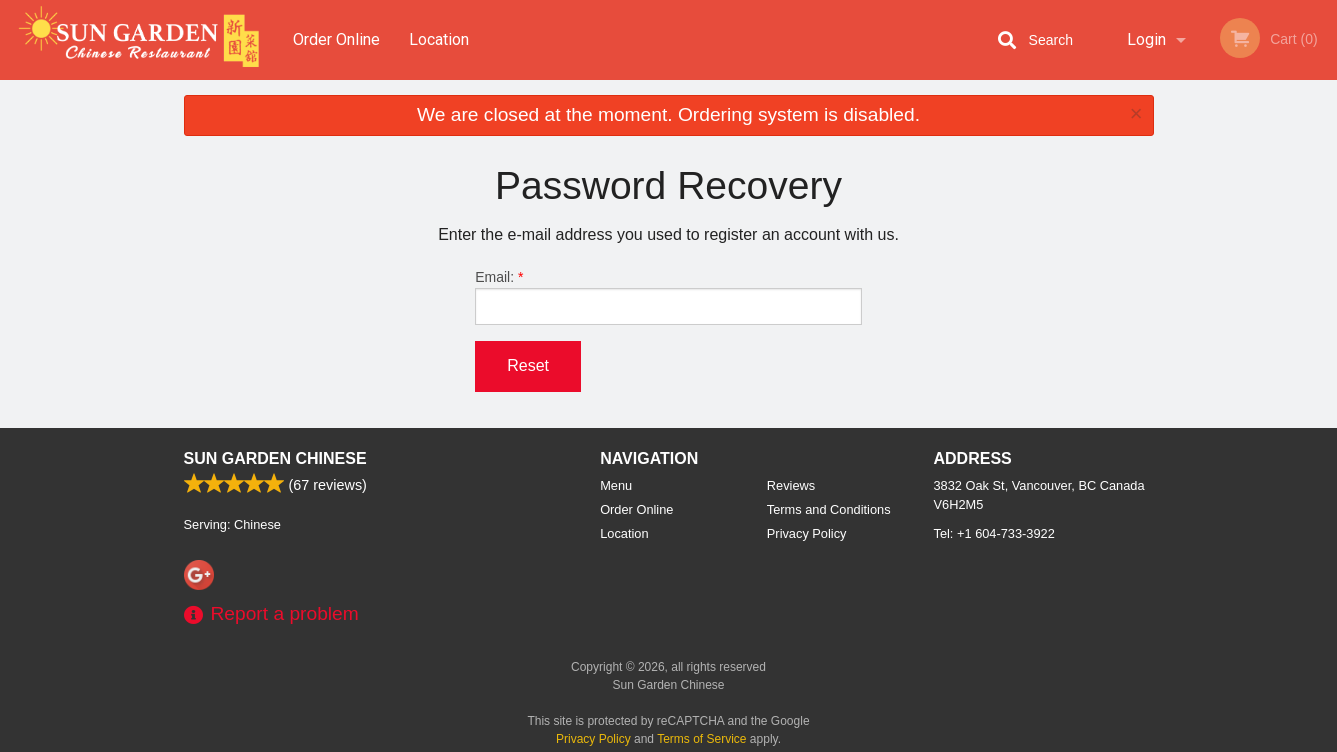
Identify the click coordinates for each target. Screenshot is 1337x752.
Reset (528, 365)
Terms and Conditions (829, 509)
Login (1146, 39)
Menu (616, 485)
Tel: (994, 533)
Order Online (336, 39)
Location (439, 39)
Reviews (791, 485)
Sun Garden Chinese (275, 458)
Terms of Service (701, 739)
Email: (668, 297)
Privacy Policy (807, 533)
